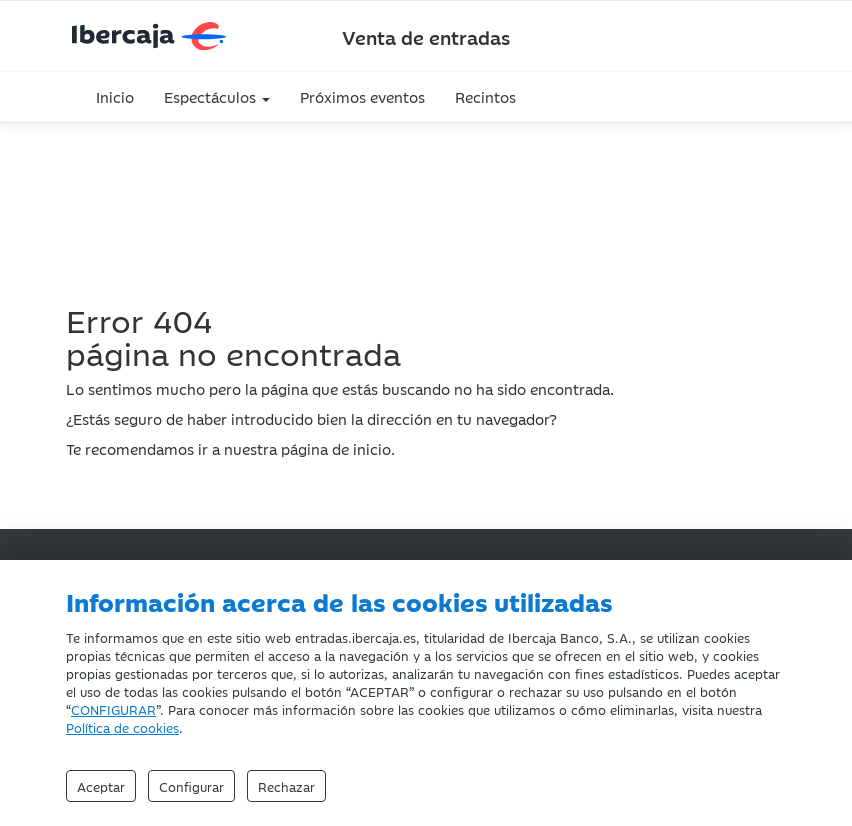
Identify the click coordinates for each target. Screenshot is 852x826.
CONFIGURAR (113, 709)
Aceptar (101, 786)
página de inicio (336, 448)
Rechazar (286, 786)
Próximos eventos (362, 96)
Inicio (115, 96)
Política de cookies (122, 727)
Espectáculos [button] (217, 96)
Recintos (485, 96)
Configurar (191, 786)
